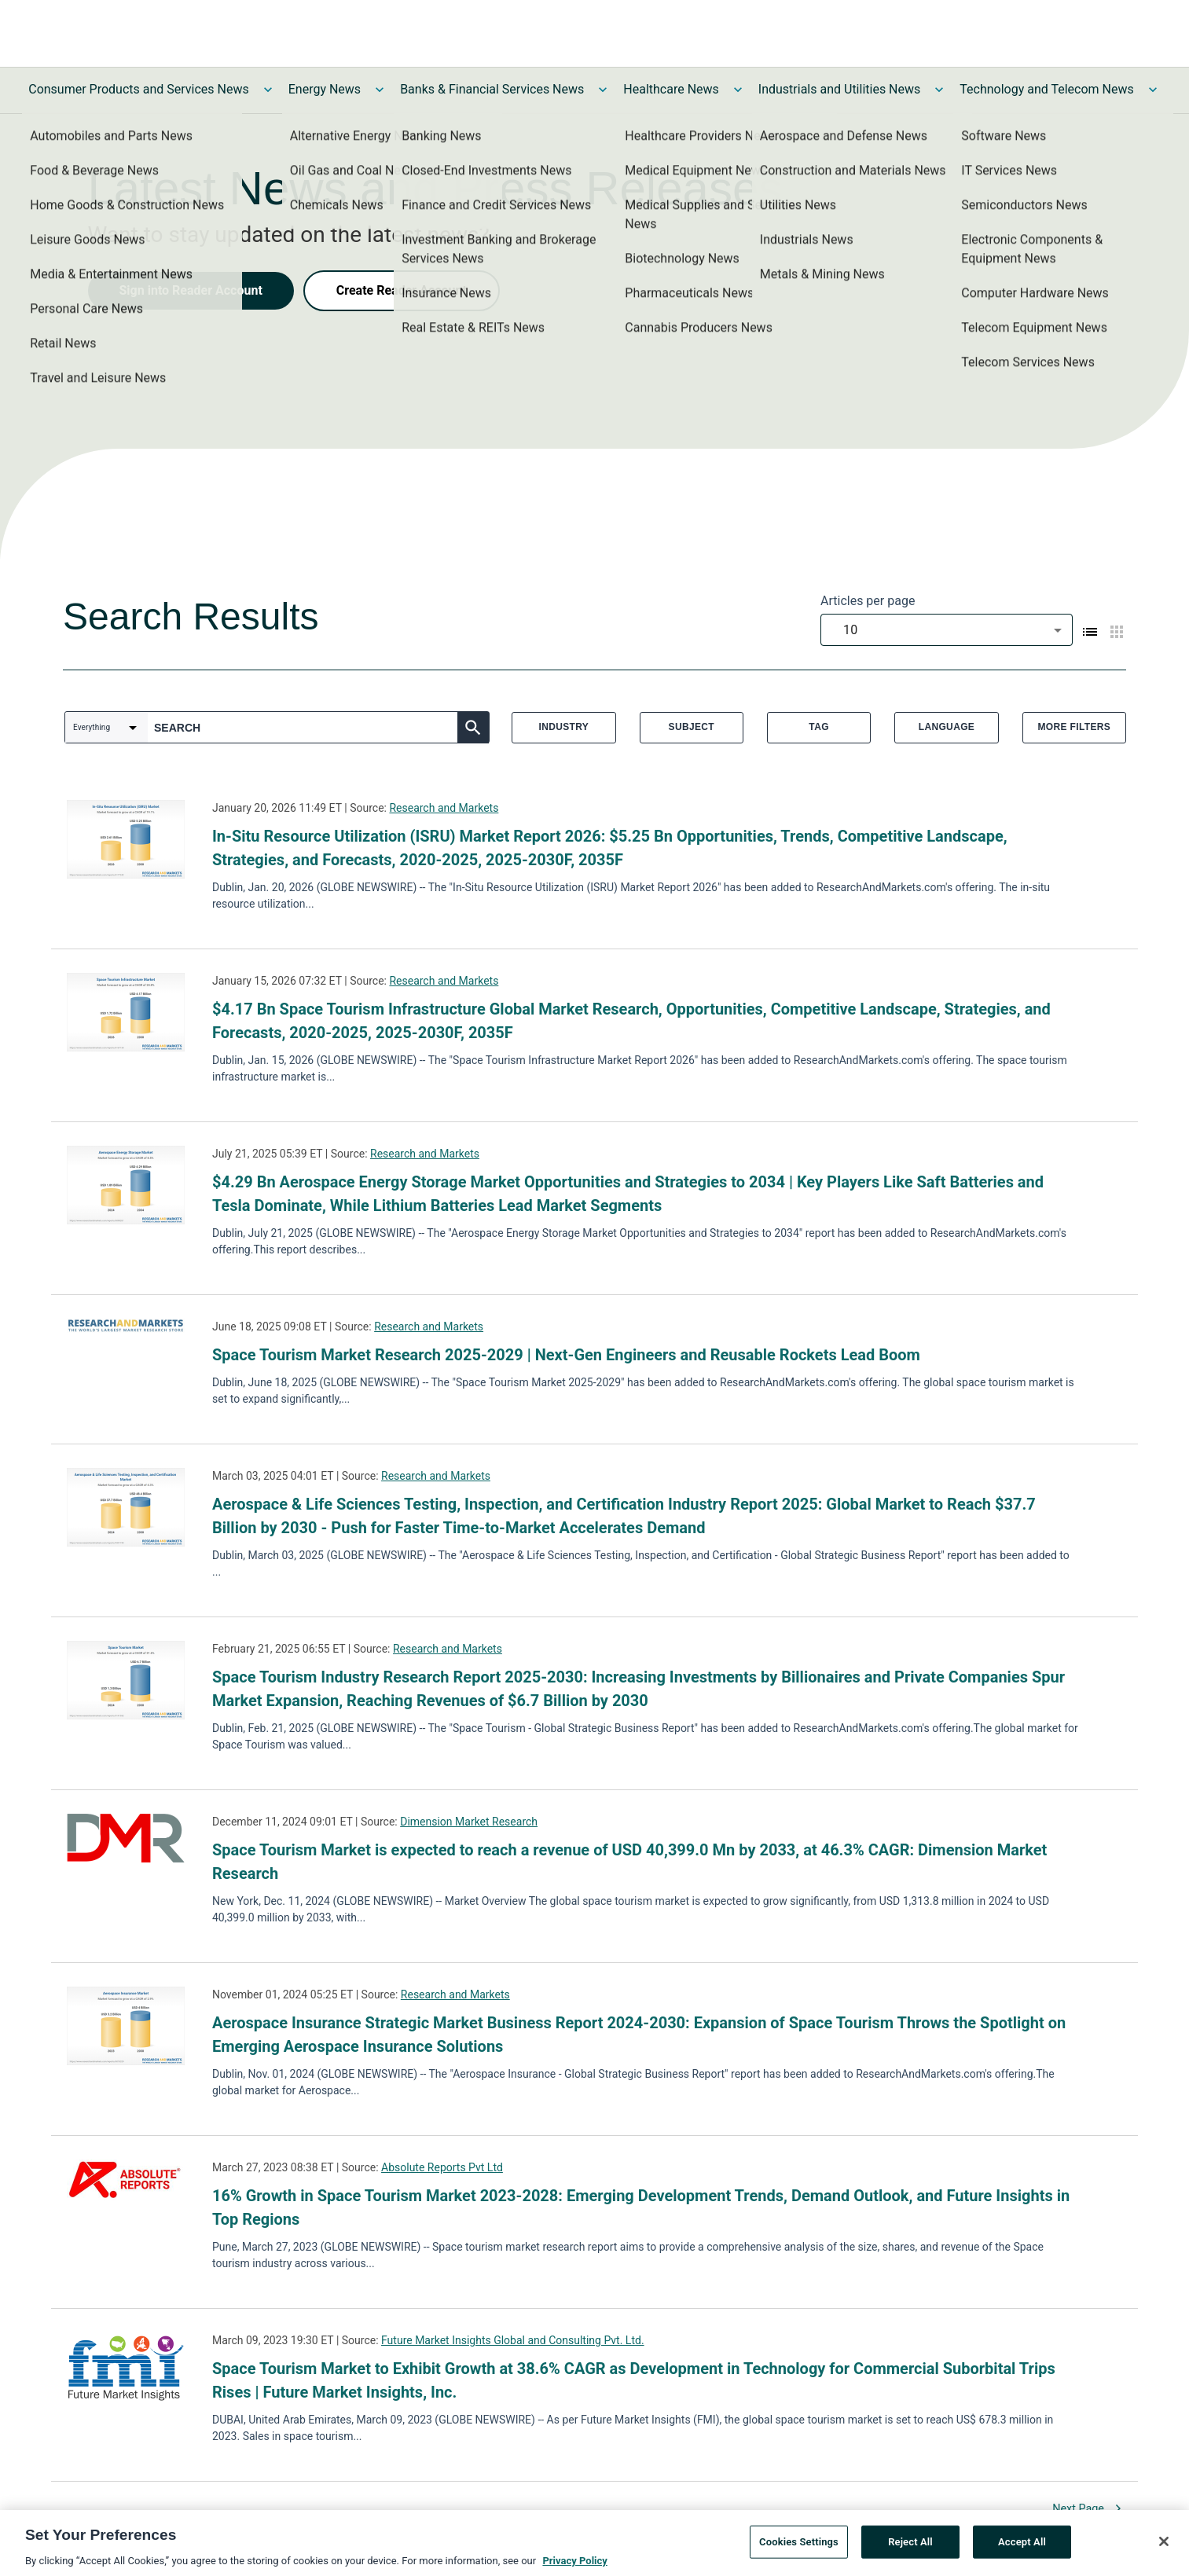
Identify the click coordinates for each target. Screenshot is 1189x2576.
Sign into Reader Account (190, 290)
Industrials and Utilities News (839, 89)
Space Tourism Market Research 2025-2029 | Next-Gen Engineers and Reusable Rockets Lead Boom (566, 1354)
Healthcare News (671, 89)
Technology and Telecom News (1046, 89)
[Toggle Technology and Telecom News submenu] (1153, 89)
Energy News (324, 89)
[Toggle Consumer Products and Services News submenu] (268, 89)
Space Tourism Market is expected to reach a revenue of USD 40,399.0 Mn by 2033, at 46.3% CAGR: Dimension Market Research (629, 1861)
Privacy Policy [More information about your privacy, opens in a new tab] (574, 2563)
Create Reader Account (401, 290)
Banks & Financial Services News (492, 89)
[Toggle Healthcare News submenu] (738, 89)
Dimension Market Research (469, 1821)
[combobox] (946, 630)
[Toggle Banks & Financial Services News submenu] (603, 89)
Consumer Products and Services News (138, 89)
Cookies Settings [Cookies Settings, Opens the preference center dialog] (799, 2544)
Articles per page (867, 600)
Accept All (1022, 2544)
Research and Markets (443, 808)
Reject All (910, 2544)
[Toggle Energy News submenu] (379, 89)
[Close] (1164, 2543)
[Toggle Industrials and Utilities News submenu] (939, 89)
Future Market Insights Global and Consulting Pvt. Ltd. (512, 2340)
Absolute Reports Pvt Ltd (442, 2167)
